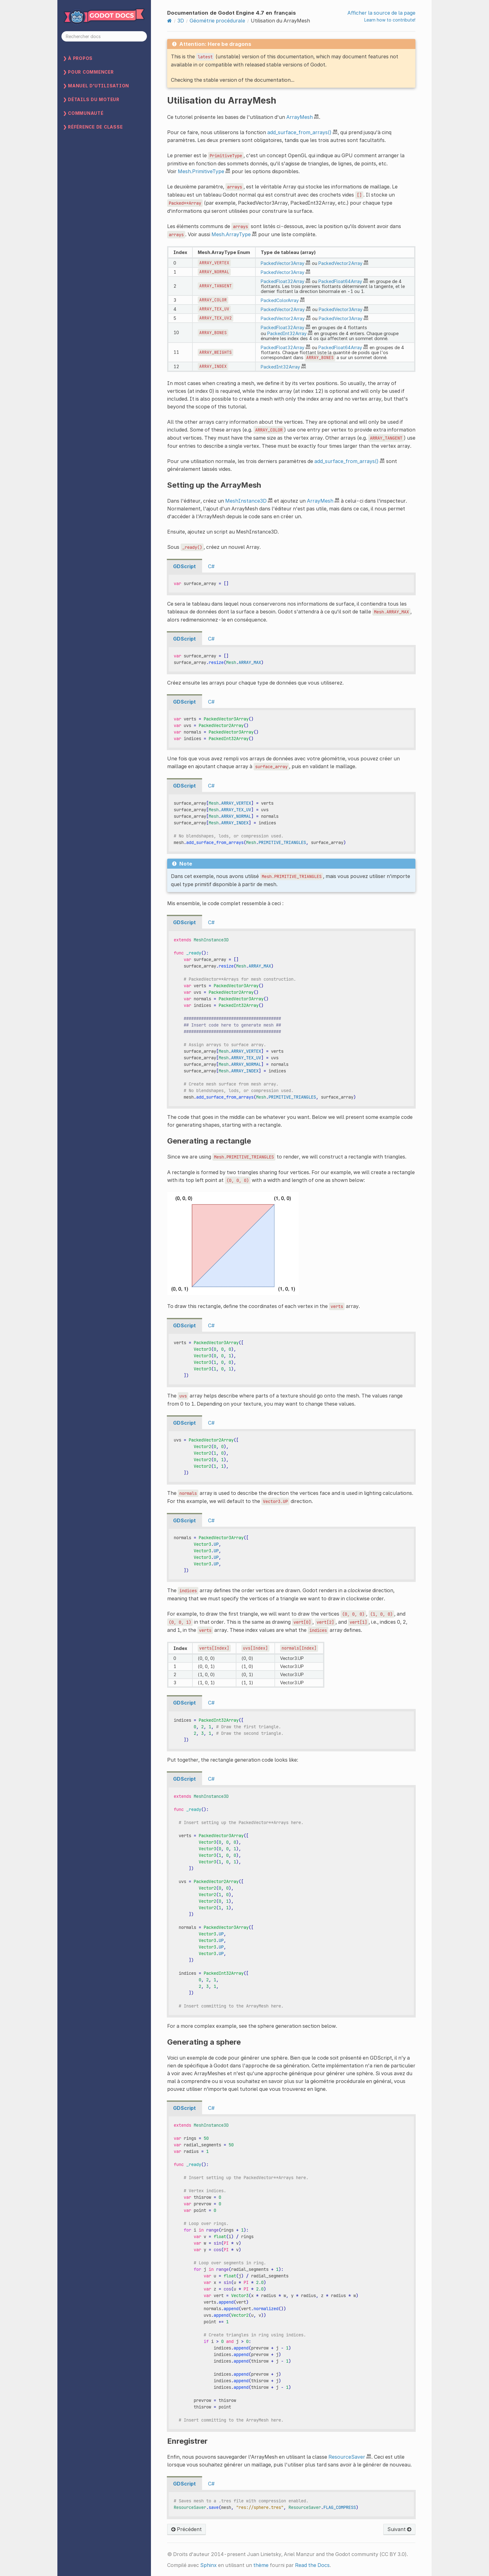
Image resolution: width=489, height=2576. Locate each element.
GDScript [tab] (184, 566)
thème (261, 2565)
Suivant (399, 2529)
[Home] (169, 20)
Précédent (186, 2529)
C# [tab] (211, 566)
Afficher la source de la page (381, 13)
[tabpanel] (291, 584)
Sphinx (208, 2565)
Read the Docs (312, 2565)
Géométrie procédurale (217, 20)
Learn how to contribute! (389, 19)
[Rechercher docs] (104, 36)
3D (180, 20)
